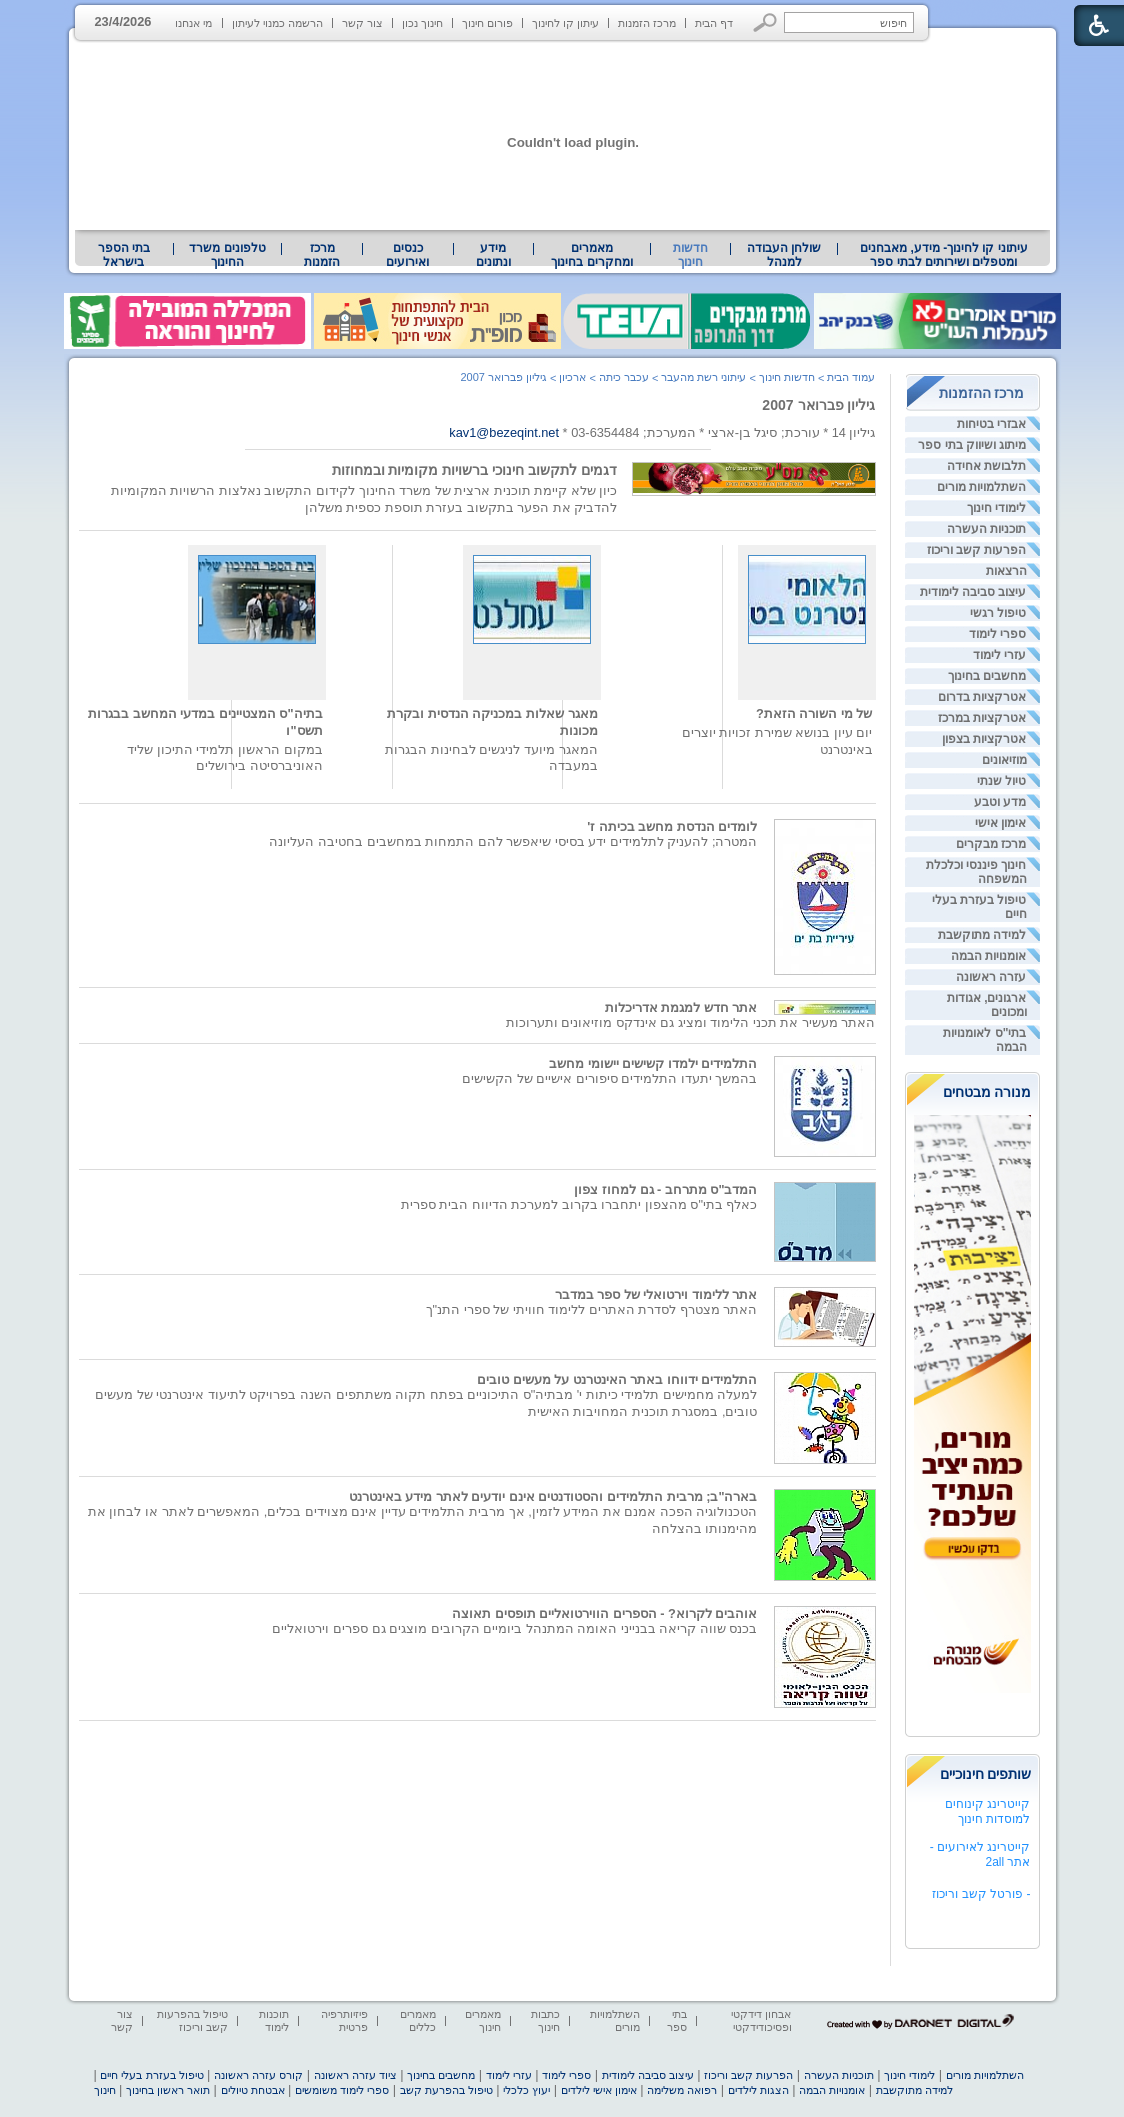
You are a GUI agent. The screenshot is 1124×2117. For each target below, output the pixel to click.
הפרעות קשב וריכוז (977, 550)
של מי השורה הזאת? (814, 713)
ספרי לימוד (997, 634)
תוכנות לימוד (274, 2020)
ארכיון (572, 377)
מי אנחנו (193, 23)
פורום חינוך (487, 23)
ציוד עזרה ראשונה (355, 2075)
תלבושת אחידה (986, 466)
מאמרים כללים (418, 2020)
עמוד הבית (851, 377)
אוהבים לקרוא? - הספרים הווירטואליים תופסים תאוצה (604, 1613)
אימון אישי (1000, 823)
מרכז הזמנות (647, 23)
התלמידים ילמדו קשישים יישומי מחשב (653, 1063)
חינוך (105, 2090)
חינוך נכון (422, 23)
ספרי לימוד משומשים (342, 2090)
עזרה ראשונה (991, 977)
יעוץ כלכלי (526, 2090)
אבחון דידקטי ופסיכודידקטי (761, 2020)
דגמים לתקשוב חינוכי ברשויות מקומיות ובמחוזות (475, 470)
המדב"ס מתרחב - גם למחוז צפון (665, 1189)
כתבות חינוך (545, 2020)
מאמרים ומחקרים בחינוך (591, 255)
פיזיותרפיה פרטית (344, 2020)
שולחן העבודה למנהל (784, 255)
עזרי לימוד (999, 655)
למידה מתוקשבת (982, 935)
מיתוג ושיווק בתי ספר (972, 445)
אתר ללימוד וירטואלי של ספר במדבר (656, 1294)
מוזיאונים (1004, 760)
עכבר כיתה (624, 377)
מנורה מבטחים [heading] (987, 1092)
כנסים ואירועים (407, 255)
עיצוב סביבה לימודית (973, 592)
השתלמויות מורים (981, 487)
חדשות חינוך (690, 255)
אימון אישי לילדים (599, 2090)
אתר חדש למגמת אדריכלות (681, 1007)
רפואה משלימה (682, 2090)
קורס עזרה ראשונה (258, 2075)
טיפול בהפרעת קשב (446, 2090)
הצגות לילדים (758, 2090)
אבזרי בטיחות (991, 424)
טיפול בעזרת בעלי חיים (151, 2075)
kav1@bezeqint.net (504, 432)
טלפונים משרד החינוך (227, 255)
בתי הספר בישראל (124, 255)
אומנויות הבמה (988, 956)
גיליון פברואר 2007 (818, 405)
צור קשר (362, 23)
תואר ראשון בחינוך (168, 2090)
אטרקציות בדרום (982, 697)
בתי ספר (677, 2020)
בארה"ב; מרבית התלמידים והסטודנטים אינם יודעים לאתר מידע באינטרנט (553, 1496)
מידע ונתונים (493, 255)
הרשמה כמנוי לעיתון (277, 23)
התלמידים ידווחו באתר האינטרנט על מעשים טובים (617, 1379)
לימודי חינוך (996, 508)
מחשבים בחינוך (987, 676)
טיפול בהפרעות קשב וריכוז (192, 2020)
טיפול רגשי (998, 613)
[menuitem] (943, 255)
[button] (765, 22)
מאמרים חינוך (483, 2020)
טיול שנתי (1001, 781)
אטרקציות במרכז (982, 718)
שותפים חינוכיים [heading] (986, 1774)
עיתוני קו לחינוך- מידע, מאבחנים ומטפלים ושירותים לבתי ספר (944, 255)
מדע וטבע (1000, 802)
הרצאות (1006, 571)
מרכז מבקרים (991, 844)
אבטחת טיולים (253, 2090)
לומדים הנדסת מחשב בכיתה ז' (672, 826)
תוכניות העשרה (986, 529)
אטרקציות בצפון (984, 739)
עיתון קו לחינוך (565, 23)
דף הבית (714, 23)
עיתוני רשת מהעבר (703, 377)
